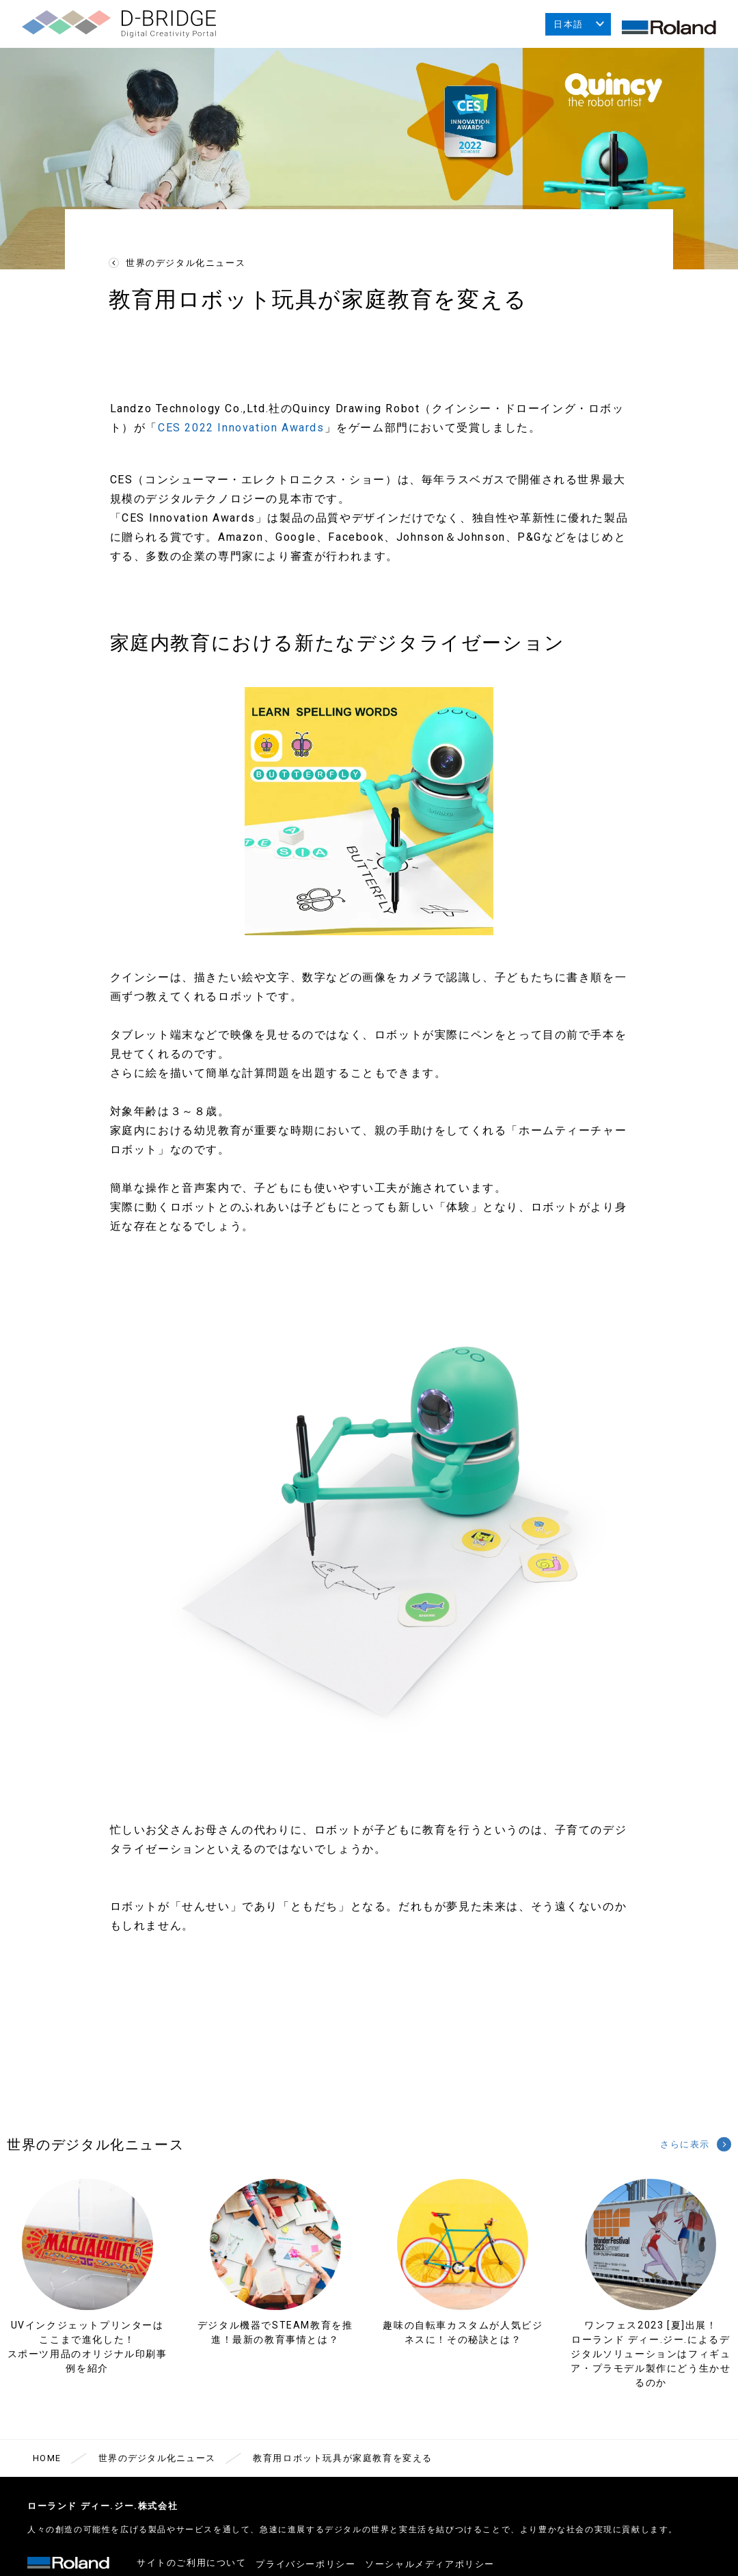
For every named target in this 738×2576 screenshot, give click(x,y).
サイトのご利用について (192, 2567)
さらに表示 (680, 2151)
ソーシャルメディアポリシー (444, 2567)
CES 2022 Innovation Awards (241, 434)
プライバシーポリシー (313, 2567)
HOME (47, 2465)
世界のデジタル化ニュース (185, 270)
